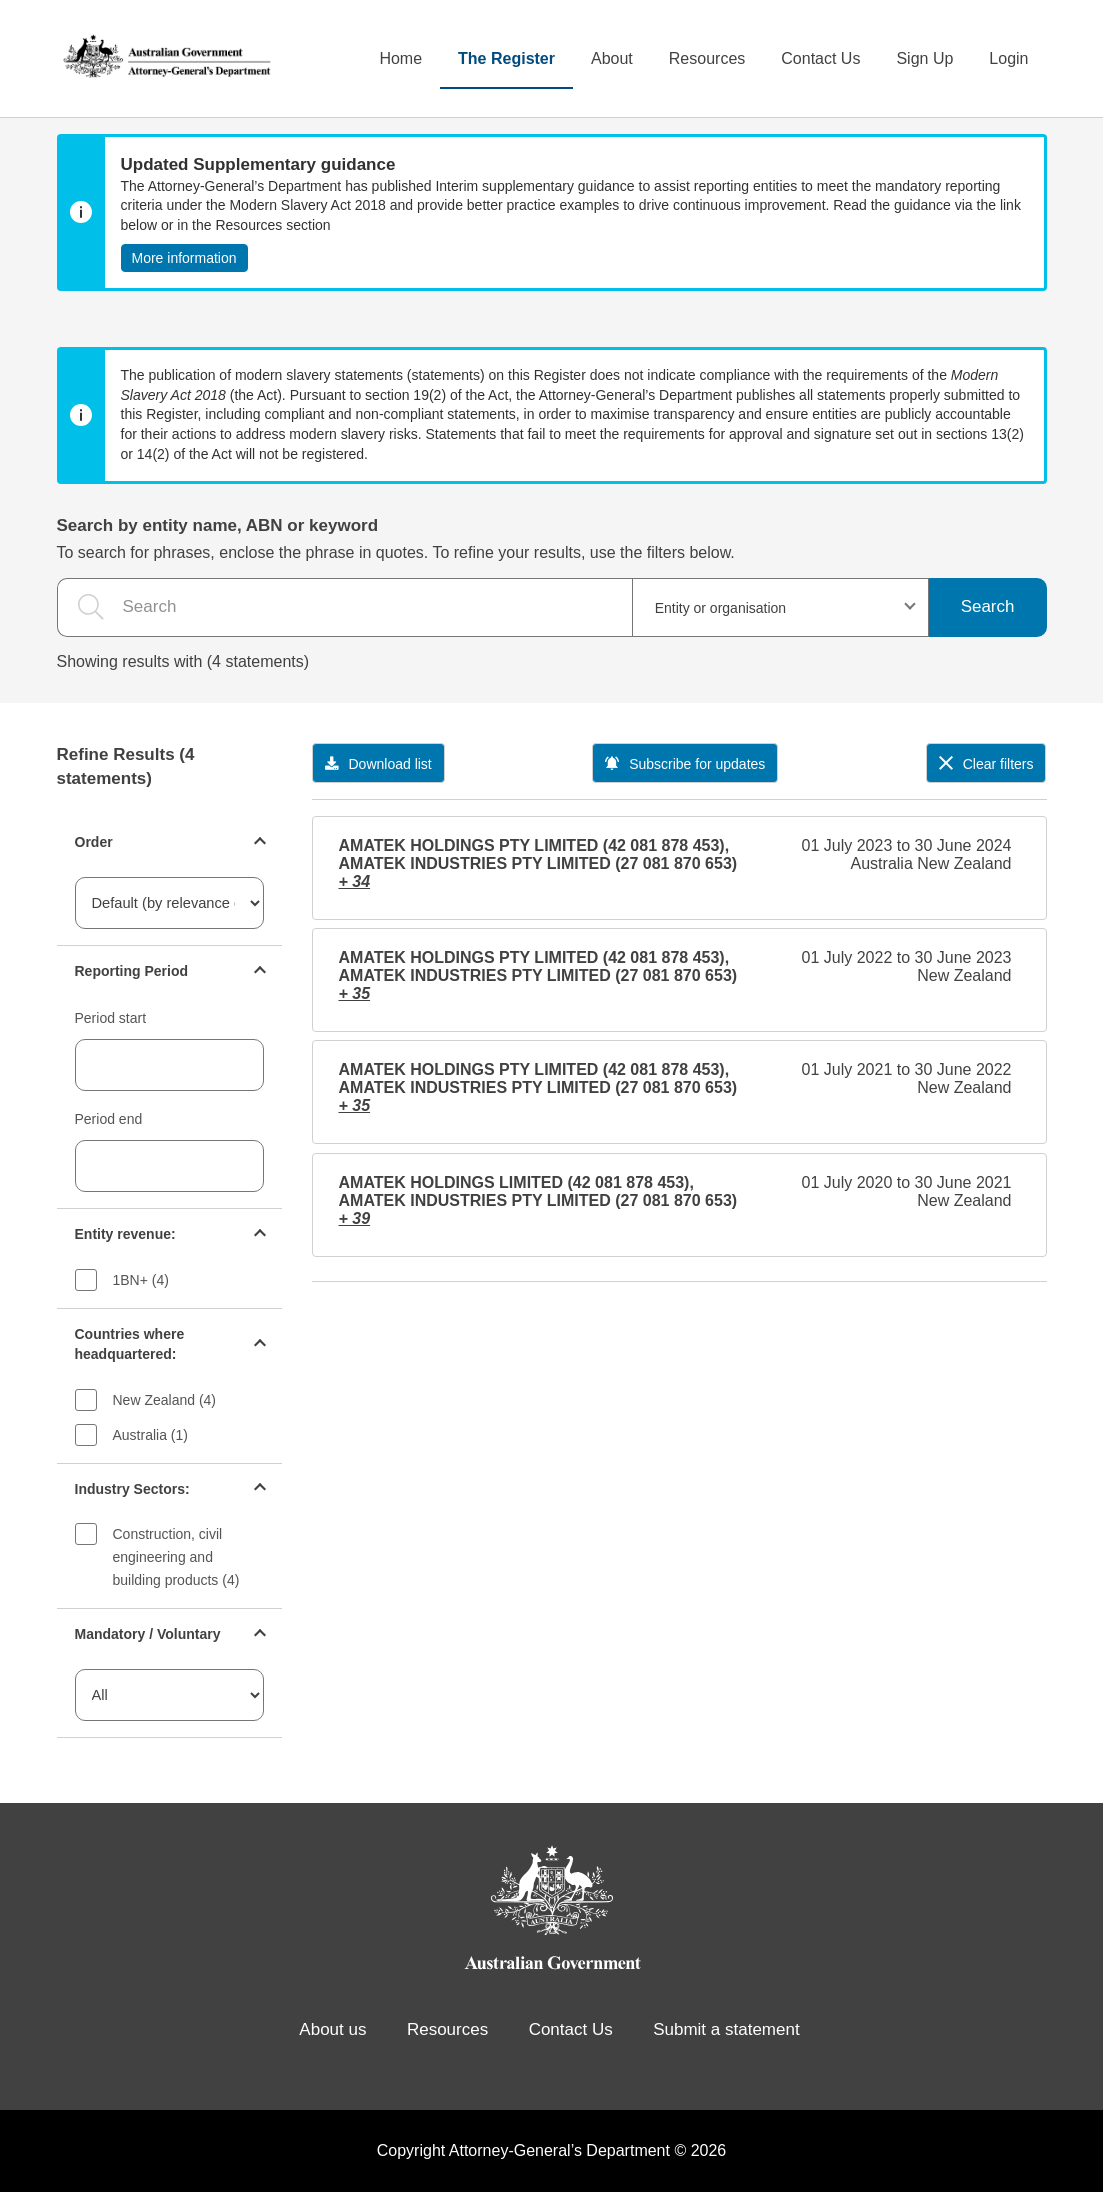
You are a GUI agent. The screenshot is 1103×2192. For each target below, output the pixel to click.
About (612, 58)
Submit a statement (726, 2029)
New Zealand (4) (165, 1400)
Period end (109, 1119)
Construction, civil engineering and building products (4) (176, 1557)
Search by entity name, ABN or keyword (218, 525)
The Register (506, 58)
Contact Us (820, 58)
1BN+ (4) (141, 1280)
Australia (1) (150, 1435)
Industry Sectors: (132, 1489)
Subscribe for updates (685, 764)
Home (400, 58)
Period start (111, 1018)
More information (184, 258)
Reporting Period (132, 971)
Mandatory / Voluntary (148, 1634)
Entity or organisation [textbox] (721, 608)
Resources (707, 58)
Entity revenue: (125, 1234)
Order (94, 842)
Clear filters (986, 764)
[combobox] (780, 607)
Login (1008, 58)
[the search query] (344, 607)
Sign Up (924, 58)
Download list (378, 764)
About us (332, 2029)
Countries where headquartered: (130, 1344)
